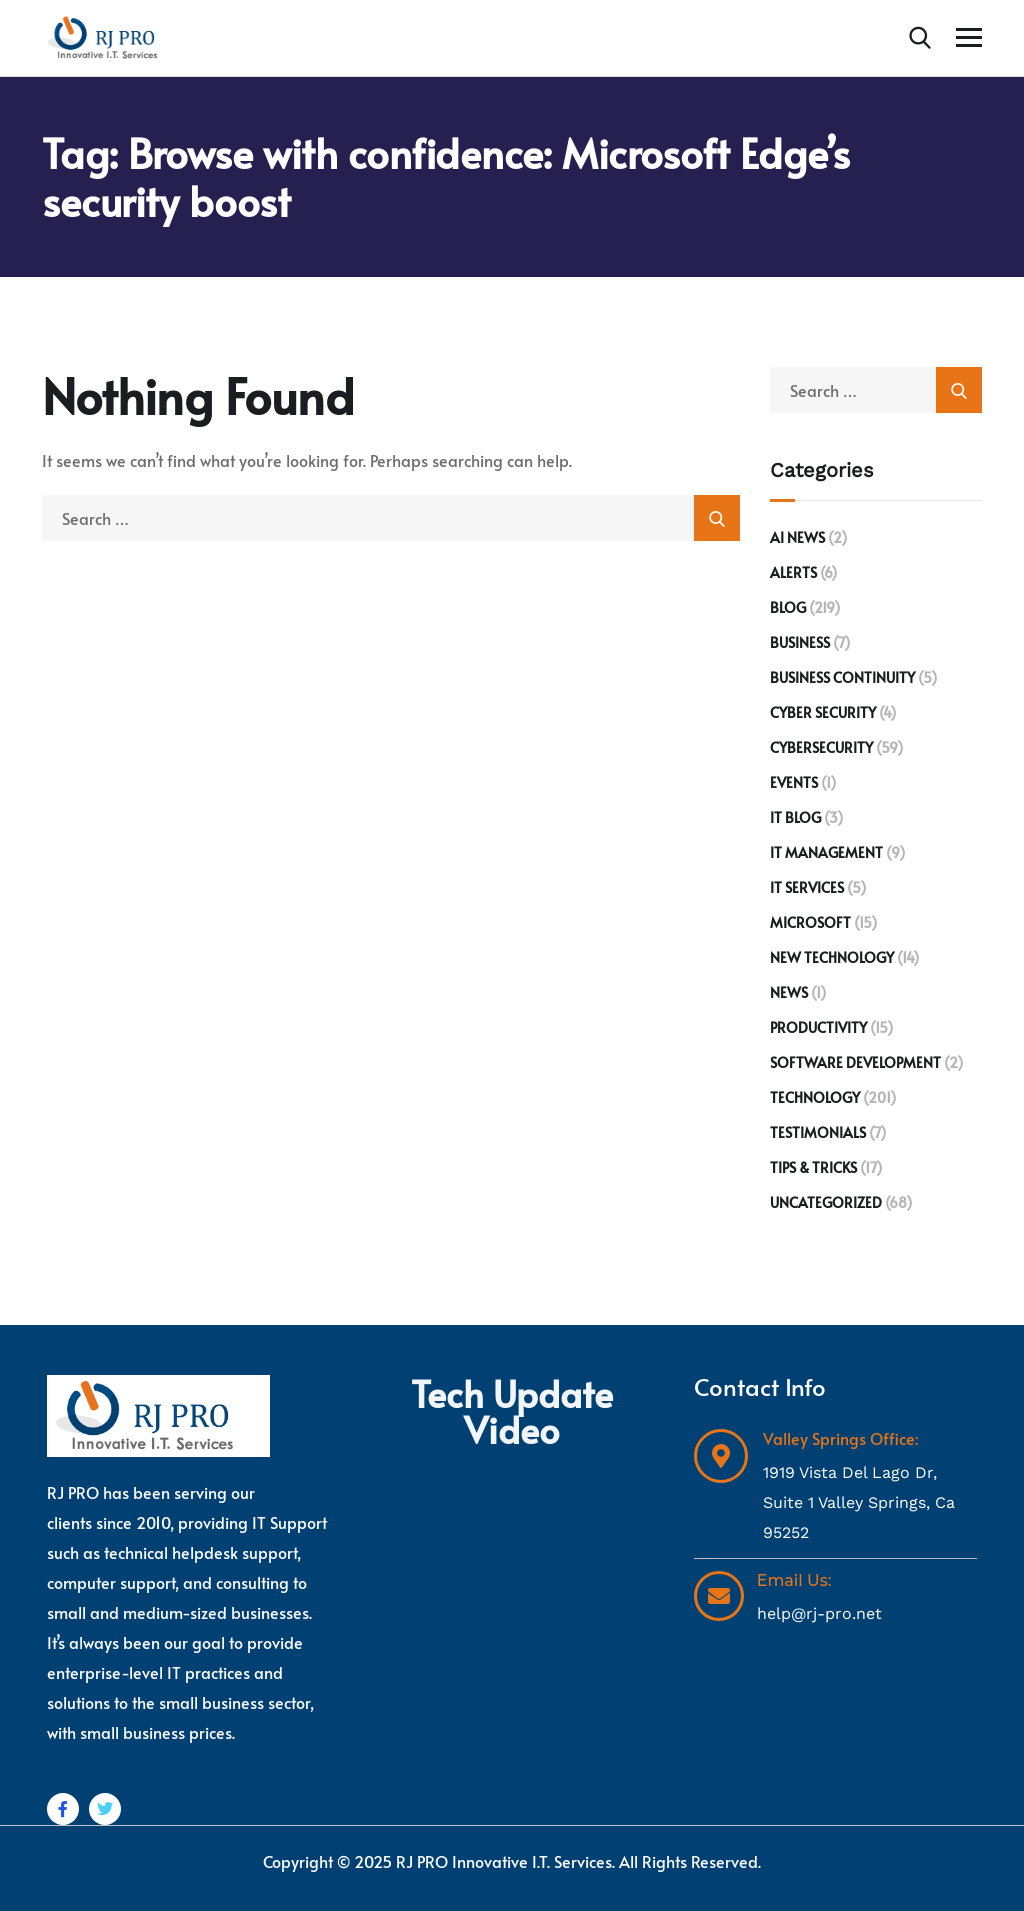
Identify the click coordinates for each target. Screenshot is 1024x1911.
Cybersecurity (821, 747)
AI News (797, 537)
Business (800, 642)
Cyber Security (823, 712)
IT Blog (795, 817)
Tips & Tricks (813, 1167)
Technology (815, 1097)
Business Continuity (842, 677)
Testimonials (818, 1132)
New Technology (832, 957)
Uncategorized (826, 1202)
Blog (788, 607)
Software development (855, 1062)
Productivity (818, 1027)
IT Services (807, 887)
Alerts (793, 572)
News (789, 992)
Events (794, 782)
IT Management (826, 852)
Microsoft (810, 922)
